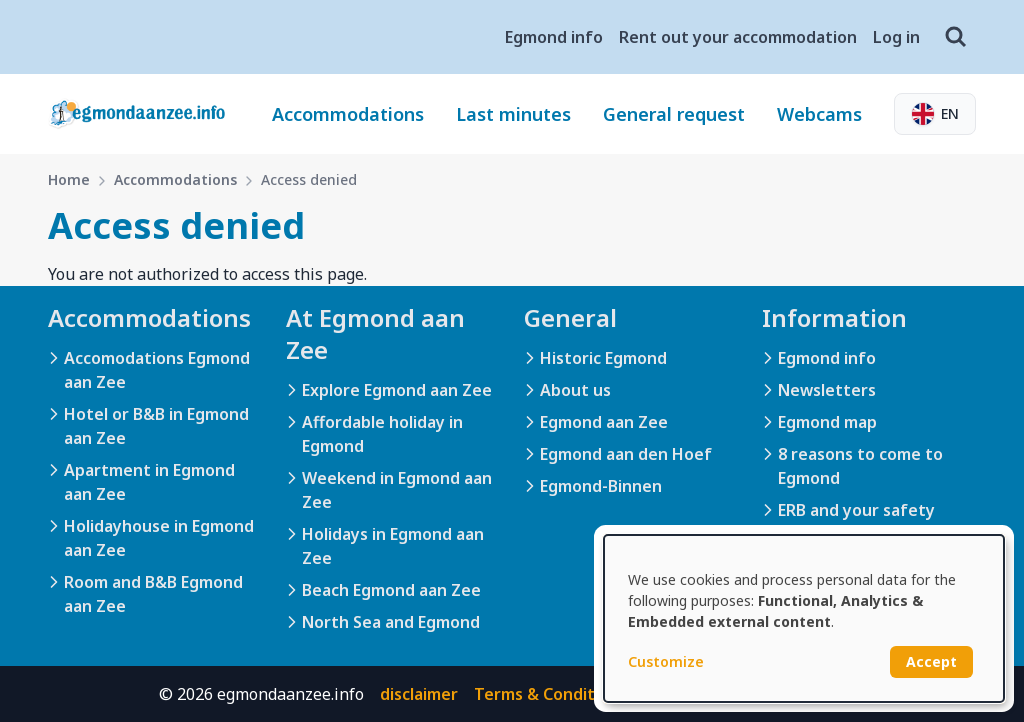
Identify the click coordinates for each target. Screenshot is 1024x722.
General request (674, 114)
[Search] (956, 37)
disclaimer (419, 694)
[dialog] (804, 618)
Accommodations (348, 114)
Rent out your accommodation (738, 37)
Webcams (819, 114)
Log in (896, 37)
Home (69, 179)
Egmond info (554, 37)
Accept (931, 661)
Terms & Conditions (550, 694)
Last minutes (513, 114)
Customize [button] (666, 661)
